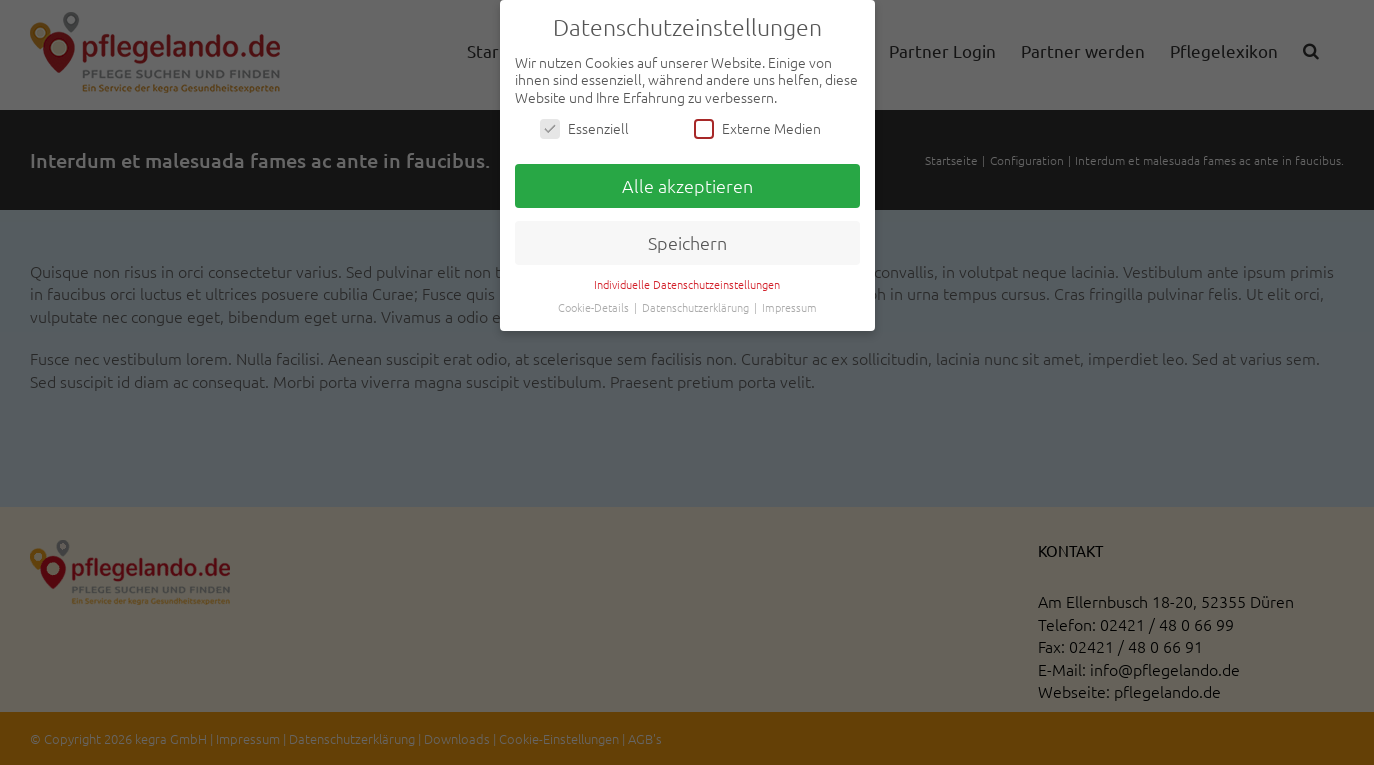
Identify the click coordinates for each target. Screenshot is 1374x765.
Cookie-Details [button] (595, 307)
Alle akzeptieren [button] (687, 185)
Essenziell (584, 128)
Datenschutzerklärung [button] (697, 307)
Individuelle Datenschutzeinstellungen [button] (687, 284)
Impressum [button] (789, 307)
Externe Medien (757, 128)
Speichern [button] (687, 242)
